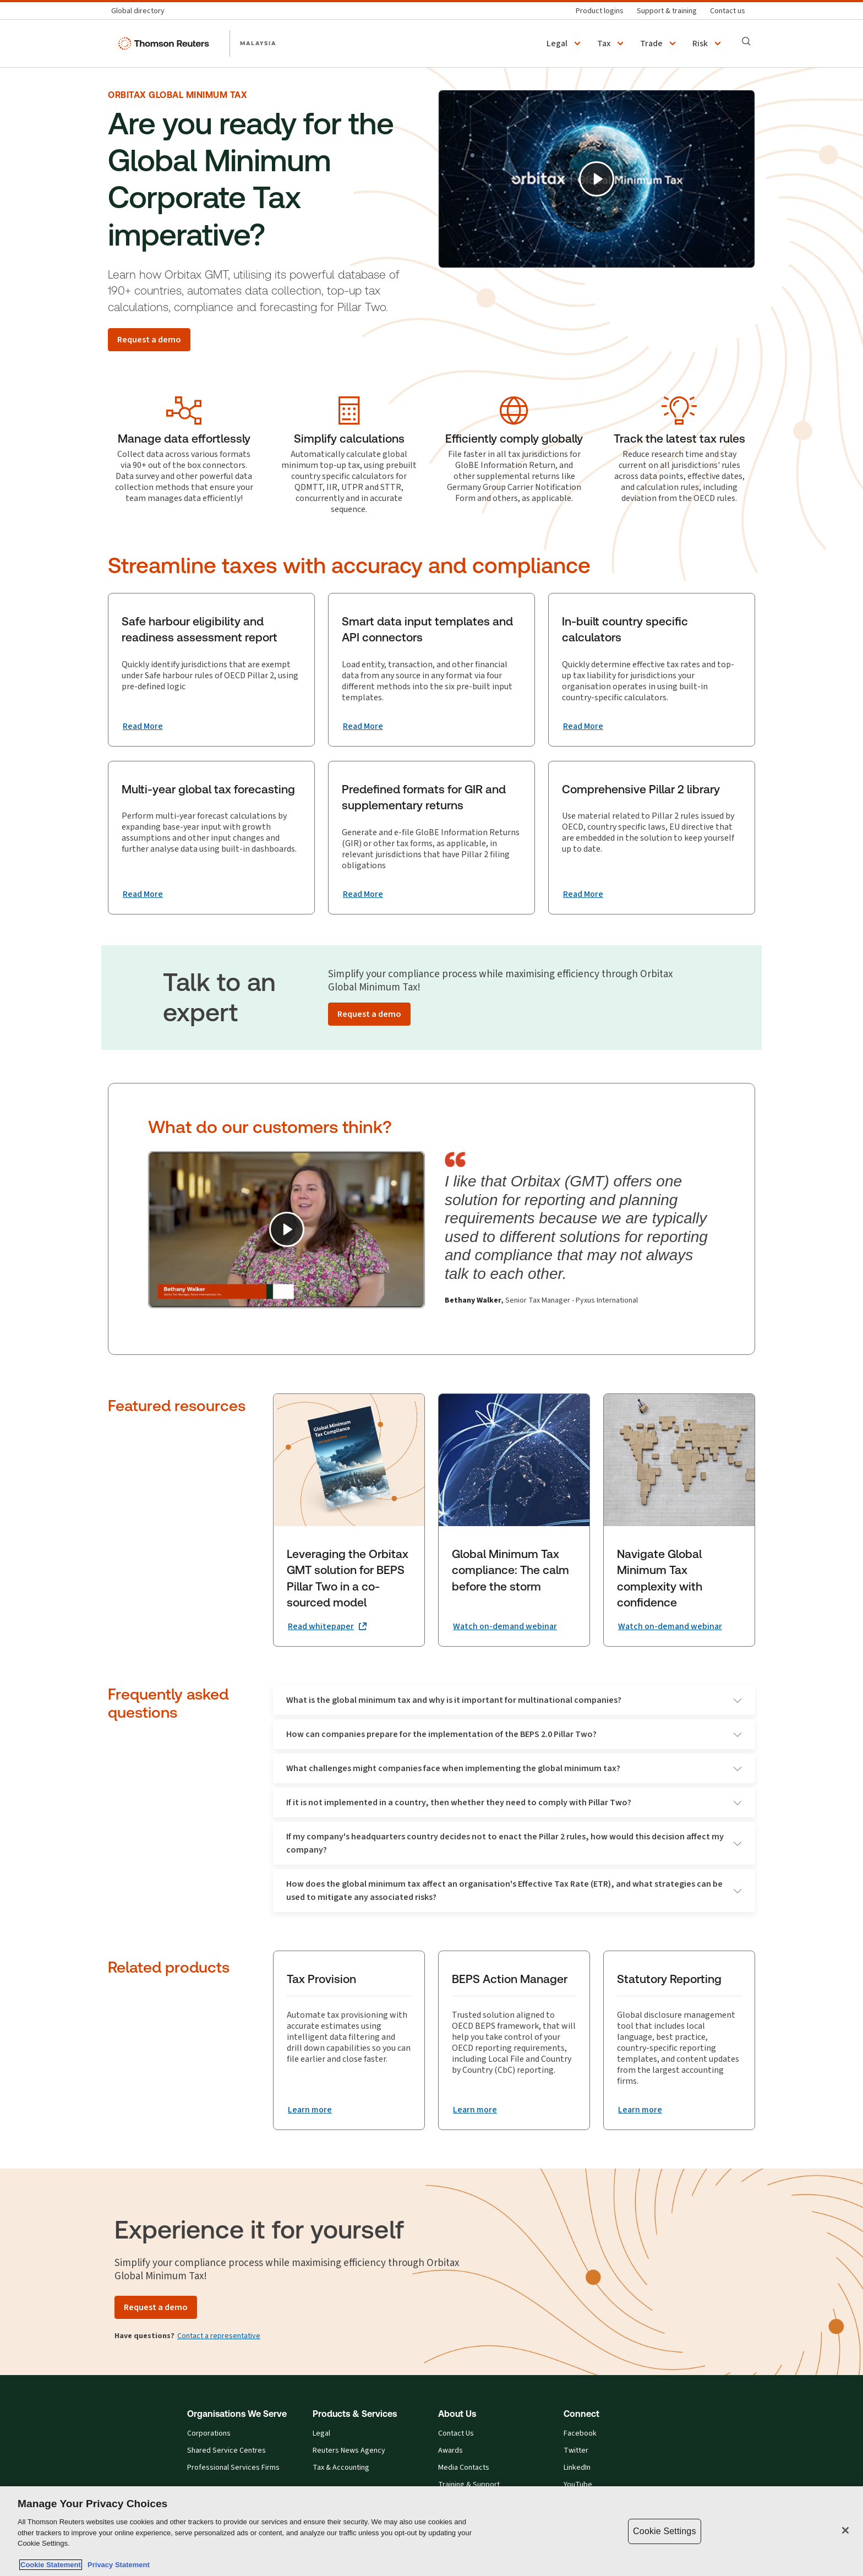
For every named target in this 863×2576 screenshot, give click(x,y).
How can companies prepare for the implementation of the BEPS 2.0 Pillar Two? (514, 1734)
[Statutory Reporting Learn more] (640, 2109)
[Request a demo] (149, 339)
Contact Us (456, 2433)
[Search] (746, 41)
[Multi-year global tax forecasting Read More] (143, 894)
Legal (321, 2433)
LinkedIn (577, 2467)
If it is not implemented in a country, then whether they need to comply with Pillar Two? (514, 1802)
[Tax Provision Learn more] (310, 2109)
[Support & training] (666, 10)
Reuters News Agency (349, 2450)
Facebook (580, 2433)
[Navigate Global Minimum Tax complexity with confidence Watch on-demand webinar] (670, 1626)
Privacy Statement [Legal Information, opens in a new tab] (117, 2565)
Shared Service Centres (226, 2450)
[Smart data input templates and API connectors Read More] (363, 726)
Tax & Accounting (341, 2467)
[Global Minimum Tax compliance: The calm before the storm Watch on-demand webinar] (505, 1626)
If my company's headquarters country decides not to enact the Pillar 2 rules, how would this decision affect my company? (514, 1843)
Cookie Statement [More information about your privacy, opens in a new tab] (50, 2565)
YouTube (578, 2485)
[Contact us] (727, 10)
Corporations (209, 2433)
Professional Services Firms (233, 2467)
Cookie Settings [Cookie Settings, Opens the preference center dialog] (664, 2531)
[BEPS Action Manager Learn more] (475, 2109)
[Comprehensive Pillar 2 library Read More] (583, 894)
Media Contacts (463, 2467)
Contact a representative (218, 2335)
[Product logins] (599, 10)
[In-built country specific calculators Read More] (583, 726)
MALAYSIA (258, 43)
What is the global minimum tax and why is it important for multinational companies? (514, 1700)
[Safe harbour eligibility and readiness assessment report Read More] (143, 726)
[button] (565, 43)
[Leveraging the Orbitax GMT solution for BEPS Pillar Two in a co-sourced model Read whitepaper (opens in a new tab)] (327, 1626)
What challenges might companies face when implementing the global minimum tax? (514, 1768)
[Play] (596, 179)
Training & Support (469, 2485)
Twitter (576, 2450)
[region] (431, 2531)
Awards (450, 2450)
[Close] (845, 2530)
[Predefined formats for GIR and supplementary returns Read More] (363, 894)
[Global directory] (141, 10)
